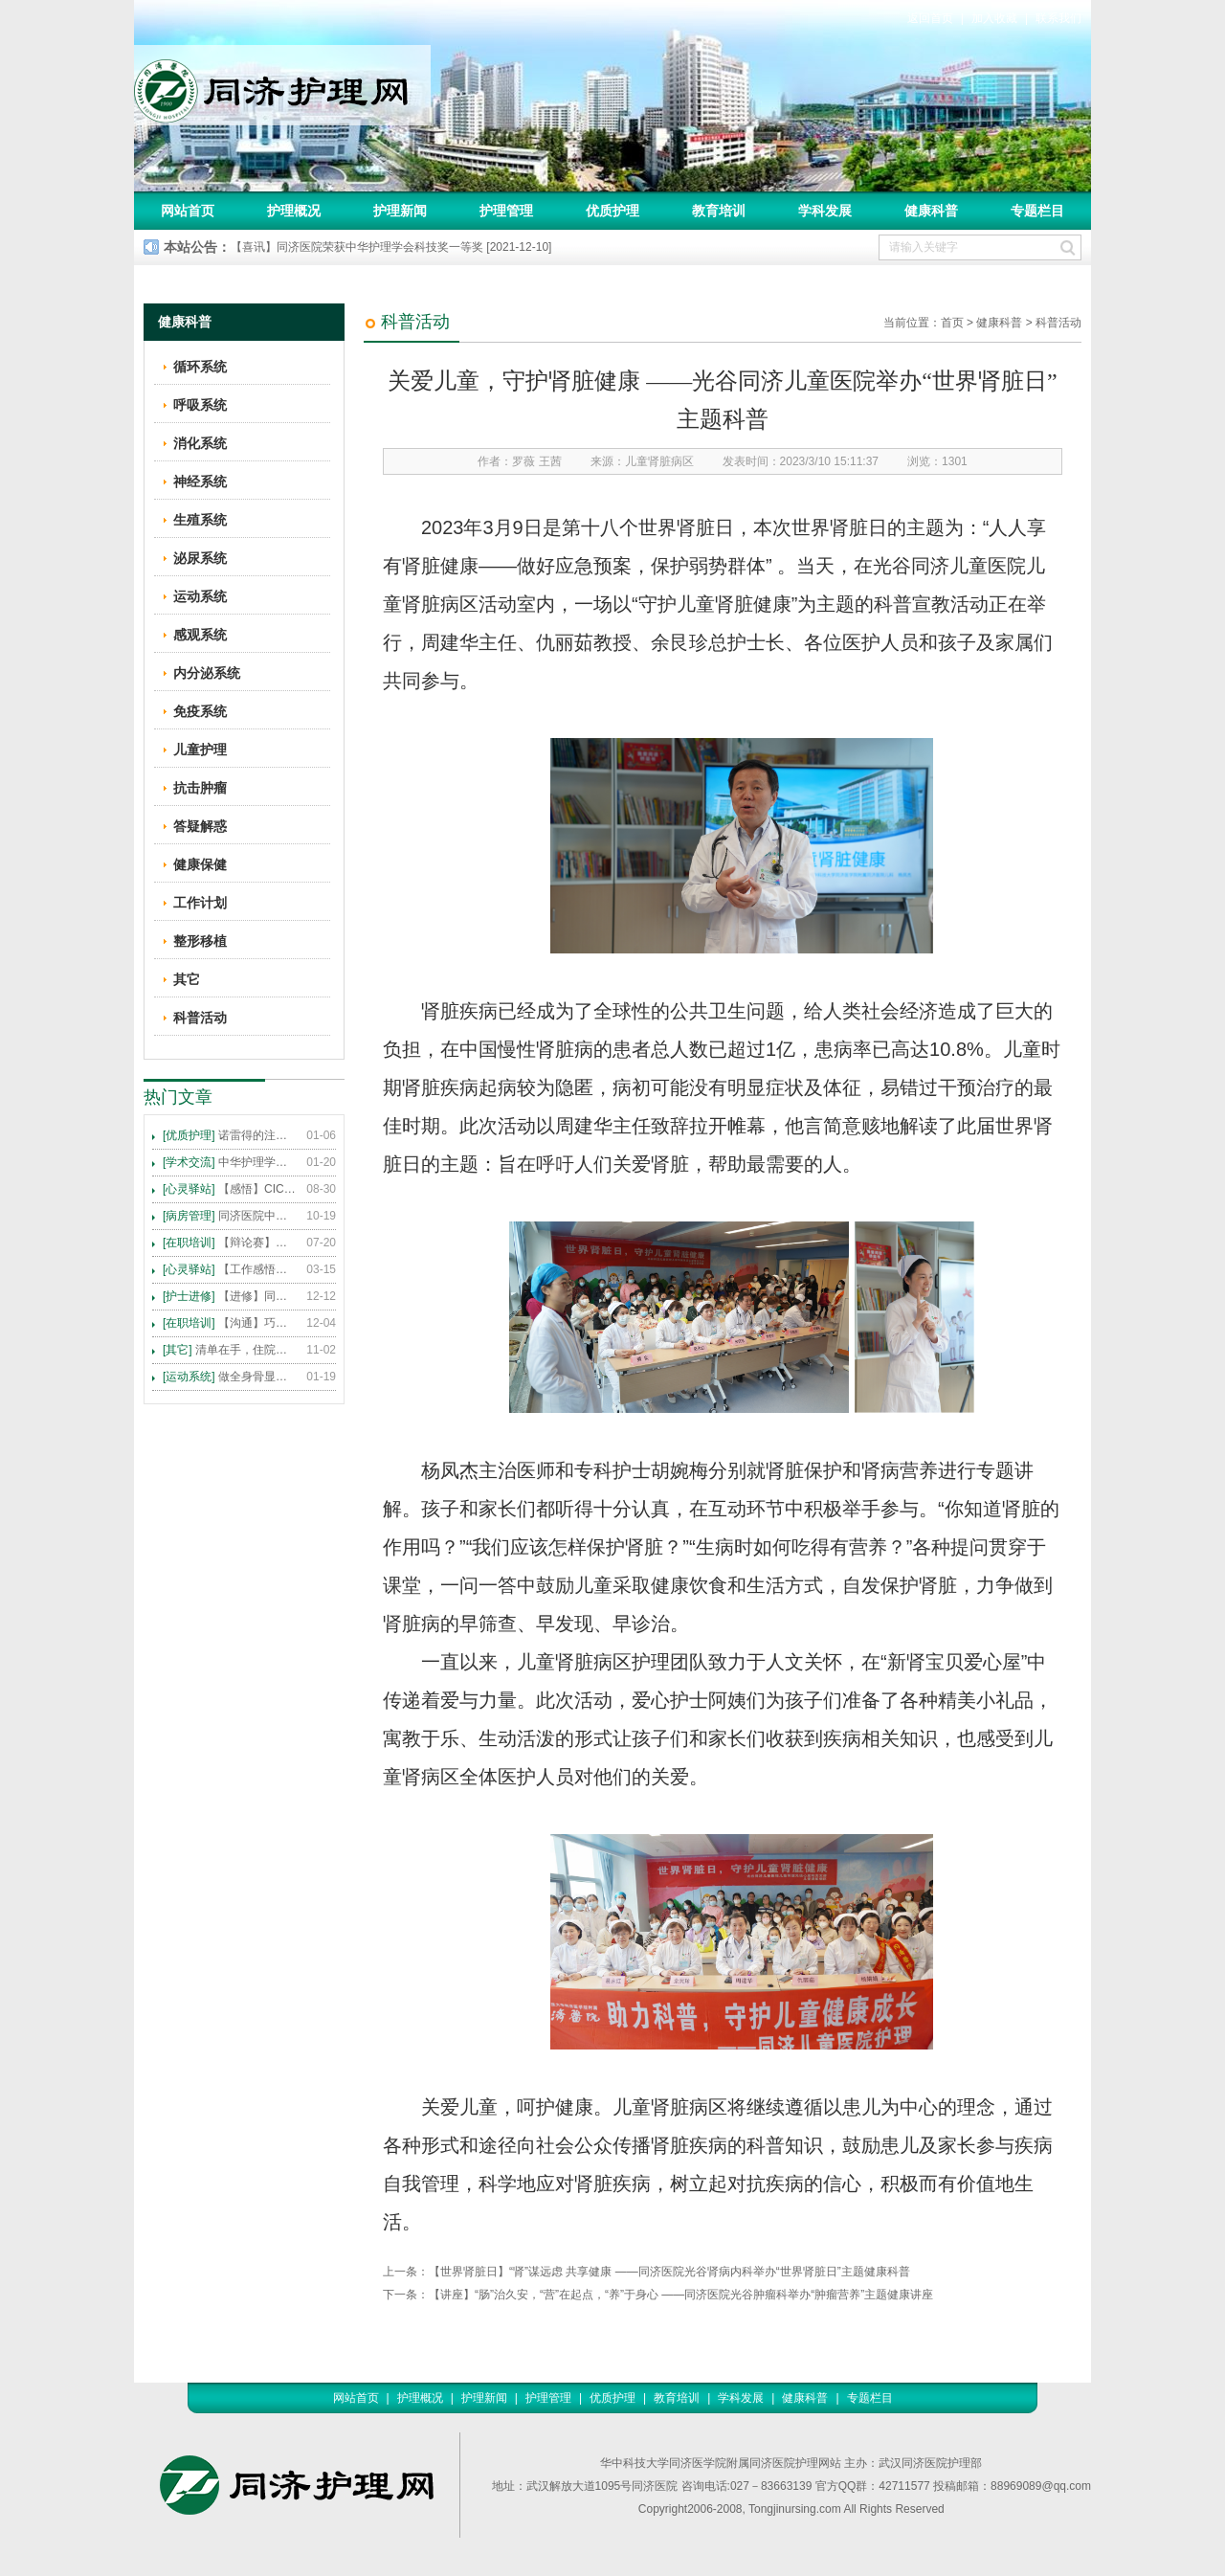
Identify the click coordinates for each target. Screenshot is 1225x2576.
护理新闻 (400, 210)
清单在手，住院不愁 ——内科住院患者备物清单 (230, 1349)
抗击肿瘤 (200, 787)
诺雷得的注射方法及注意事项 (230, 1135)
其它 (186, 979)
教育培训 (719, 210)
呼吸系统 (200, 405)
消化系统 (200, 443)
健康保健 (200, 864)
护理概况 (294, 210)
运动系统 (200, 596)
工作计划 (200, 902)
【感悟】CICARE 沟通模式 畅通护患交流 (230, 1189)
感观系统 (200, 634)
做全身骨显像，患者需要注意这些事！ (230, 1376)
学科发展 (825, 210)
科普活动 (1058, 322)
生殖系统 (200, 519)
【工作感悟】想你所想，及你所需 (230, 1269)
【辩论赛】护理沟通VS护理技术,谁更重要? (230, 1242)
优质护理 (612, 210)
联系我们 (1058, 18)
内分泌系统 (206, 673)
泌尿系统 (200, 558)
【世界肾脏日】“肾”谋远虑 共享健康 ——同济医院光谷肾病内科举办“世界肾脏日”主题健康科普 (669, 2271)
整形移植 (200, 941)
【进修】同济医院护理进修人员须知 (230, 1296)
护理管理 (506, 210)
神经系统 (200, 481)
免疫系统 (200, 711)
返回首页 (930, 18)
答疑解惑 (200, 826)
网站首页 (187, 210)
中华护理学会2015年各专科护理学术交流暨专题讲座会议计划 (230, 1162)
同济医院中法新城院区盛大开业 (230, 1215)
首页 (952, 322)
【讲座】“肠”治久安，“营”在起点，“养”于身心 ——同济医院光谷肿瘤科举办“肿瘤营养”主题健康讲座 (681, 2294)
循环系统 (200, 366)
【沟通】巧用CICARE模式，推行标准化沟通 (230, 1323)
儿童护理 (200, 749)
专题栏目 (1037, 210)
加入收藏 (994, 18)
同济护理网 (282, 85)
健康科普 (931, 210)
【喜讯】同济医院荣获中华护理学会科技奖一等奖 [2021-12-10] (391, 247)
